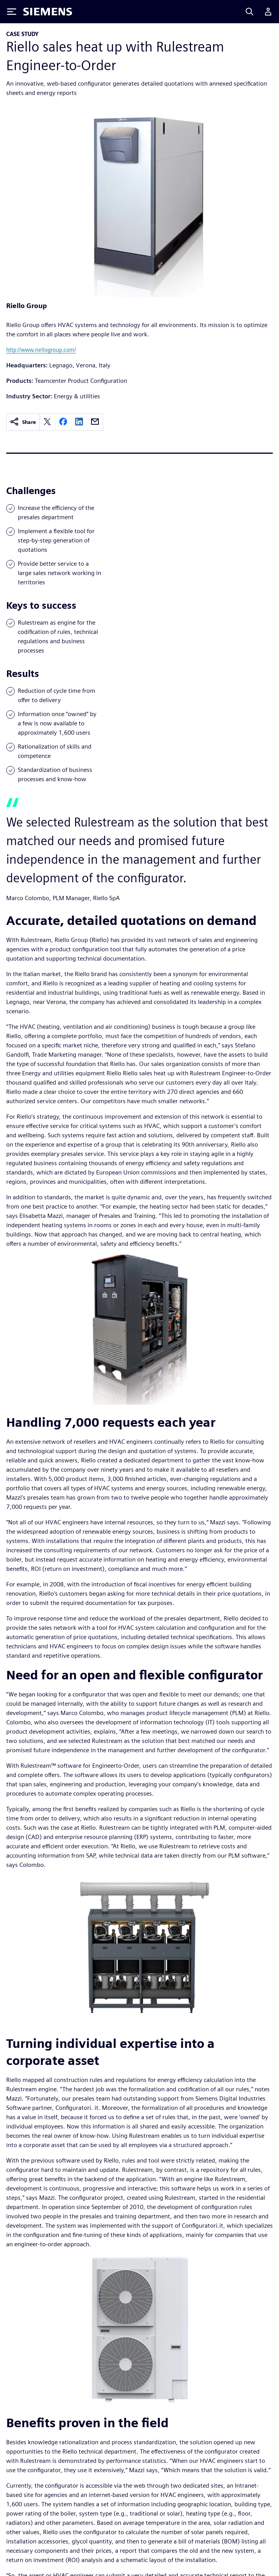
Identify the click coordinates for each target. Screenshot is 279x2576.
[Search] (249, 11)
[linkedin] (79, 422)
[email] (95, 422)
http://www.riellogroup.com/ (41, 349)
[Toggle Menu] (11, 11)
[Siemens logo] (47, 11)
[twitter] (47, 422)
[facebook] (63, 422)
